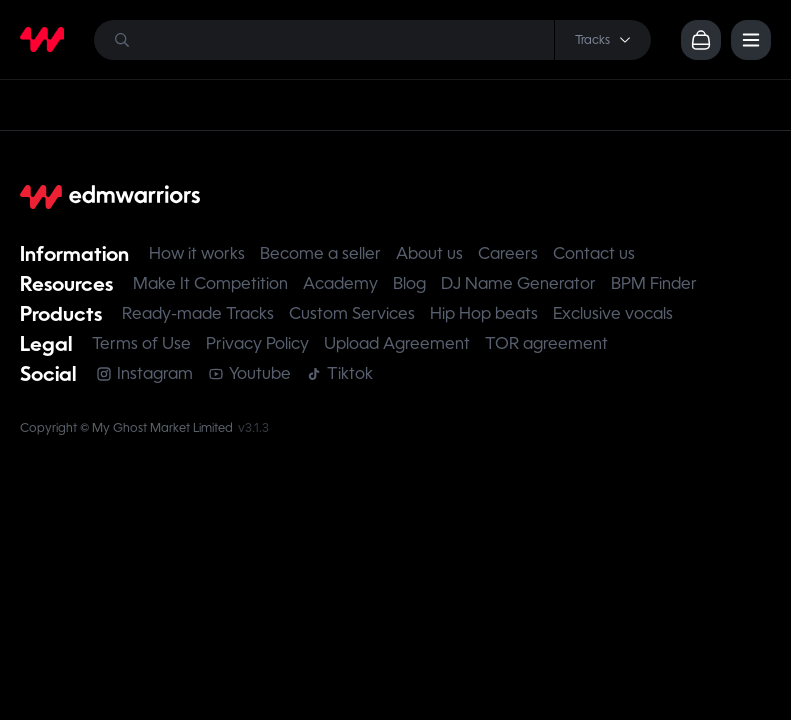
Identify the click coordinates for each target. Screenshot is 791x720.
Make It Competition (210, 283)
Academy (340, 283)
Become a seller (320, 253)
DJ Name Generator (518, 283)
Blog (409, 283)
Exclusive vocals (613, 313)
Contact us (594, 253)
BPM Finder (654, 283)
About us (429, 253)
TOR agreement (546, 343)
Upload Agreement (397, 343)
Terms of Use (141, 343)
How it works (197, 253)
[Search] (372, 40)
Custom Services (352, 313)
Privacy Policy (257, 343)
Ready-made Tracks (198, 313)
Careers (508, 253)
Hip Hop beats (484, 313)
